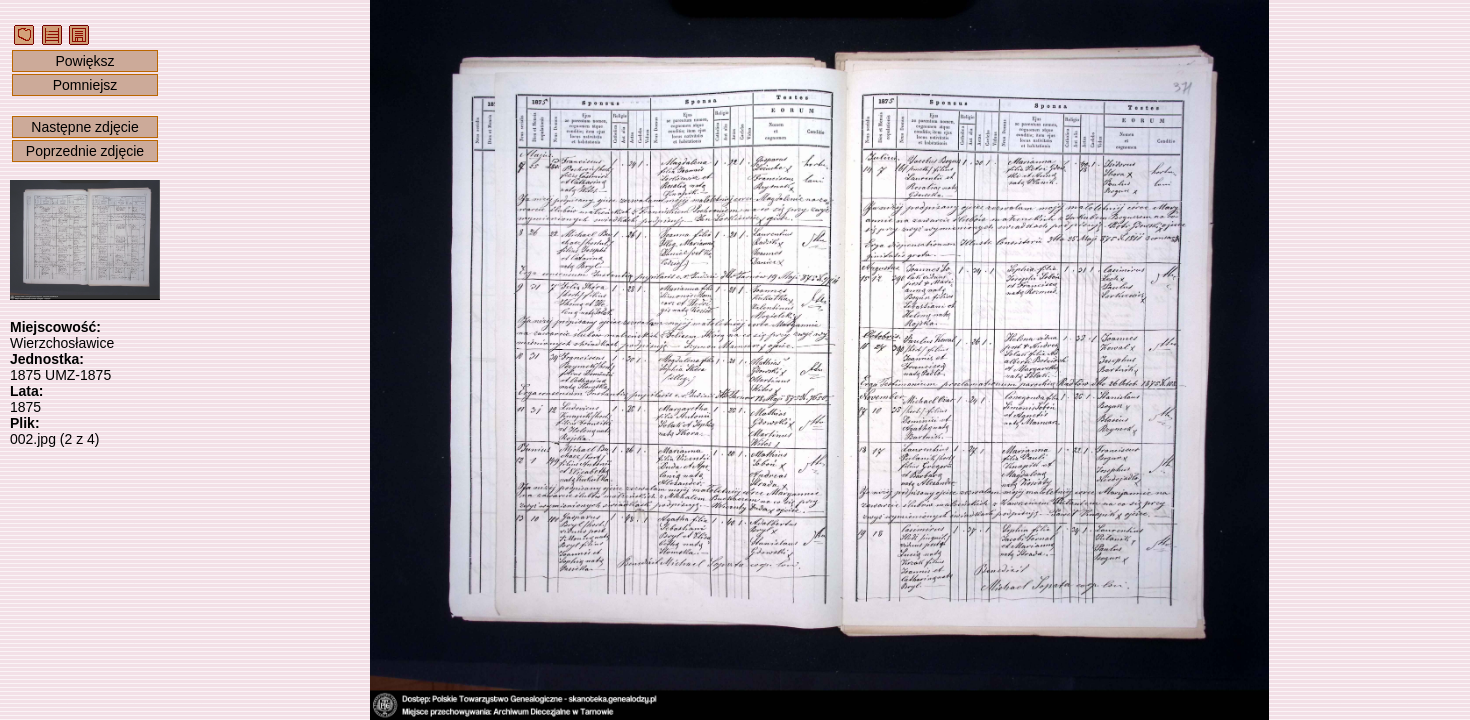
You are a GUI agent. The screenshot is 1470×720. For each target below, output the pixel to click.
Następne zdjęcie (84, 127)
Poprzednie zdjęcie (85, 151)
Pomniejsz (85, 85)
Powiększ (84, 61)
